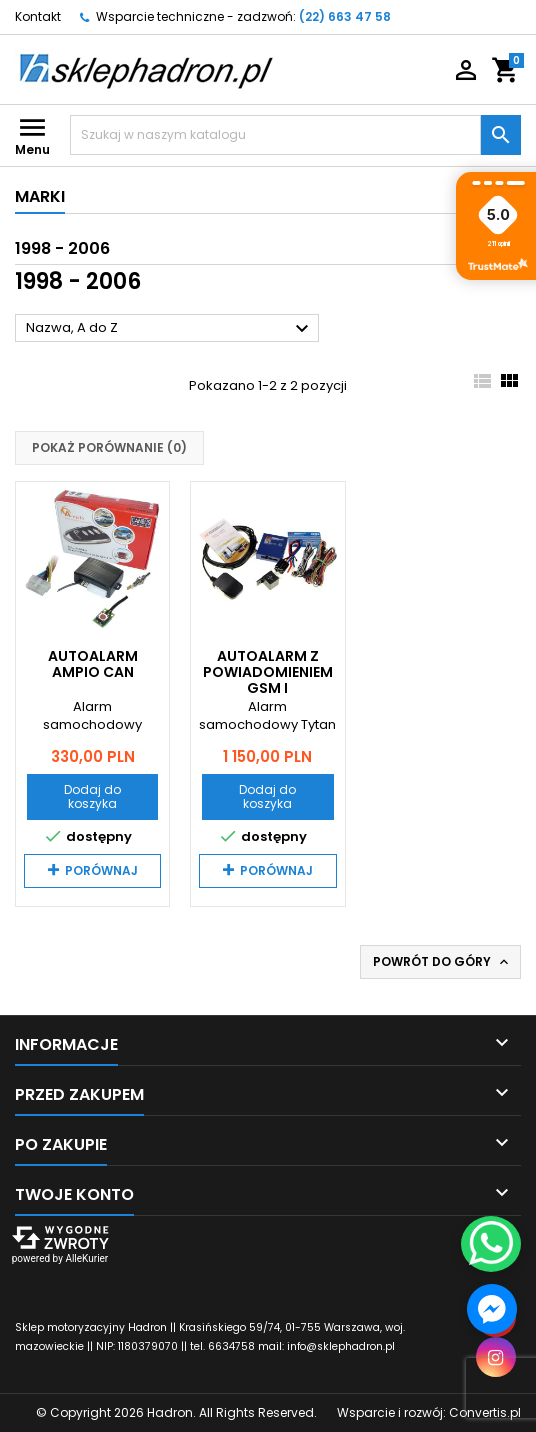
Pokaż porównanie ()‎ (109, 447)
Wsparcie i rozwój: (429, 1412)
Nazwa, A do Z (170, 329)
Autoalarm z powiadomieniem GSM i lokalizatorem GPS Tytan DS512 (268, 688)
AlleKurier (86, 1258)
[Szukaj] (275, 135)
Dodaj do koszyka (92, 796)
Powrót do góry (442, 962)
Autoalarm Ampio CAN (93, 664)
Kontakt (38, 16)
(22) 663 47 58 (345, 16)
